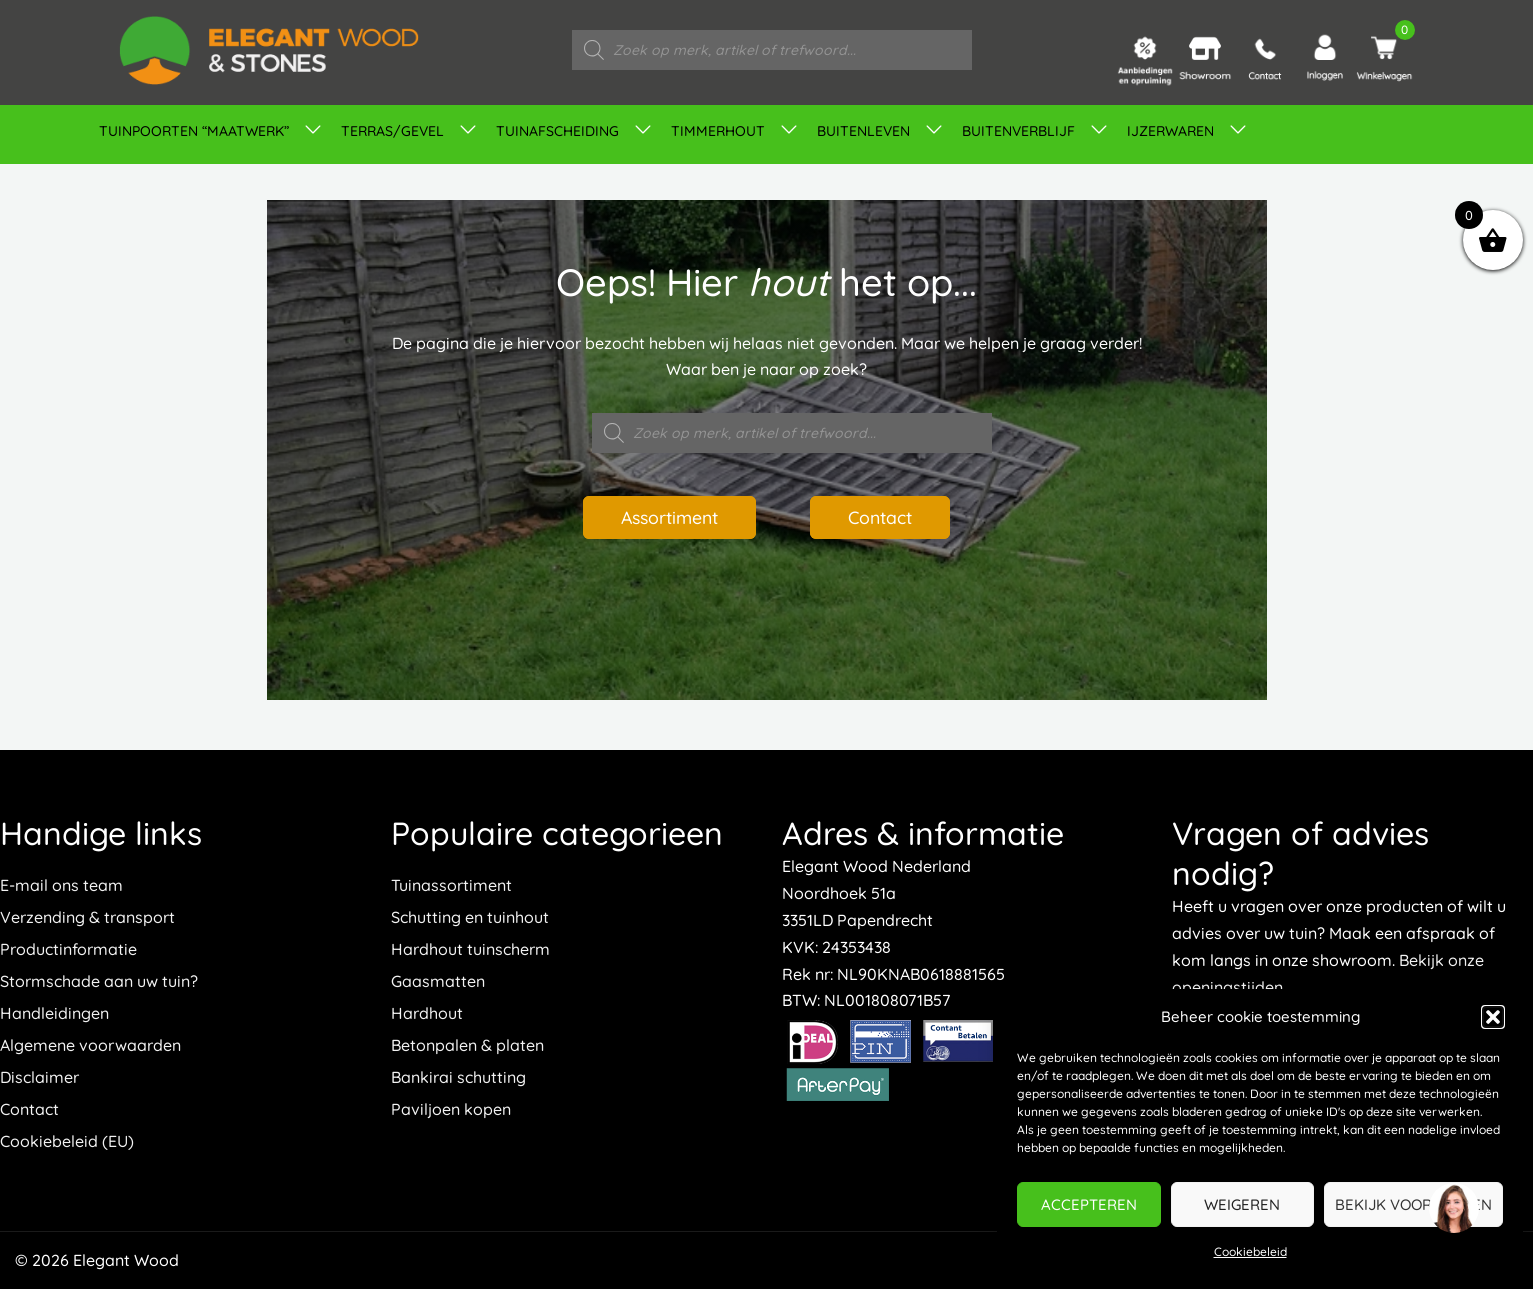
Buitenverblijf (1018, 131)
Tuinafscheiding (557, 131)
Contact (886, 517)
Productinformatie (68, 949)
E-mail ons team (61, 885)
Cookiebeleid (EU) (67, 1141)
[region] (1453, 1209)
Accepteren (1089, 1204)
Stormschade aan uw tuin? (99, 981)
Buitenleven (863, 131)
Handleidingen (54, 1013)
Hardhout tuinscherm (470, 949)
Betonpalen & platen (467, 1045)
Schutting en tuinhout (470, 917)
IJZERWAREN (1170, 131)
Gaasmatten (438, 981)
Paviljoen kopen (451, 1109)
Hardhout (427, 1013)
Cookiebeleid (1250, 1251)
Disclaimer (39, 1077)
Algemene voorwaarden (90, 1045)
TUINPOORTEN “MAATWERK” (194, 131)
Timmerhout (718, 131)
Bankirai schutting (458, 1077)
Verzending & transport (87, 917)
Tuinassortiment (451, 885)
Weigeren (1242, 1204)
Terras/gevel (392, 131)
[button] (1493, 1017)
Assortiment (664, 517)
